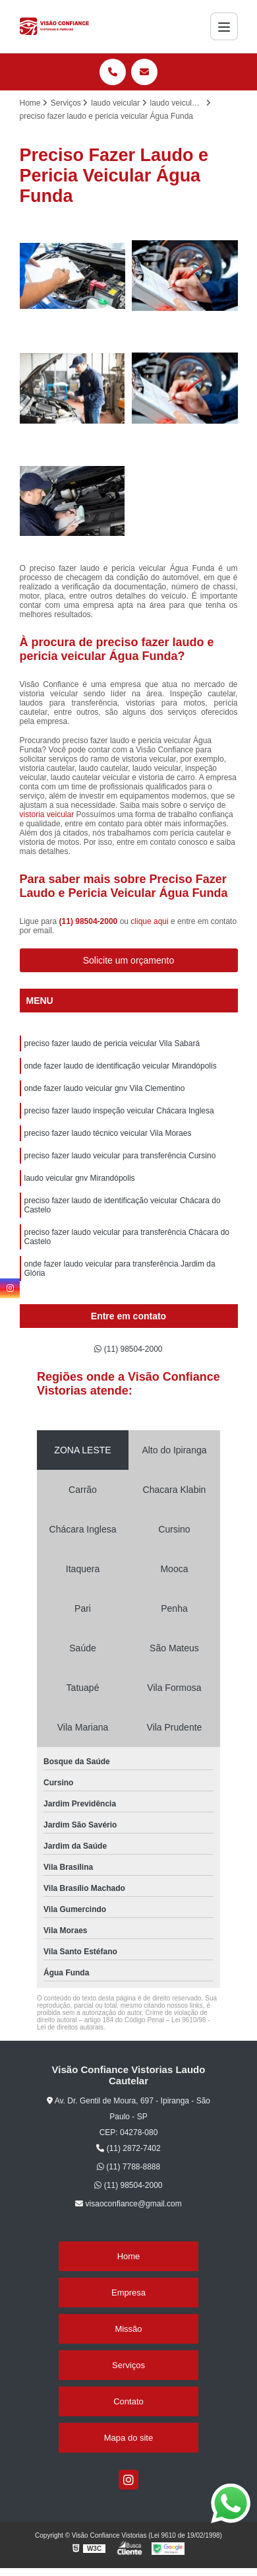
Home (128, 2256)
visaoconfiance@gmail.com (128, 2203)
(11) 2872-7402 (128, 2148)
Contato (128, 2401)
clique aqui (149, 921)
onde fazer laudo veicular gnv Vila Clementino (104, 1088)
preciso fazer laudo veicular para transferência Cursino (120, 1155)
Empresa (128, 2292)
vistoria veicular (47, 814)
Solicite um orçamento (129, 960)
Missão (128, 2329)
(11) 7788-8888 (128, 2166)
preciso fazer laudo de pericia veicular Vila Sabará (112, 1043)
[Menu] (224, 26)
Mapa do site (128, 2438)
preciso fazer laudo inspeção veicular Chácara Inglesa (119, 1110)
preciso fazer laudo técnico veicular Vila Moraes (108, 1133)
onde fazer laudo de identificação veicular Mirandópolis (120, 1066)
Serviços (128, 2365)
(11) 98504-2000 (89, 921)
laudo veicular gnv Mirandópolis (79, 1178)
